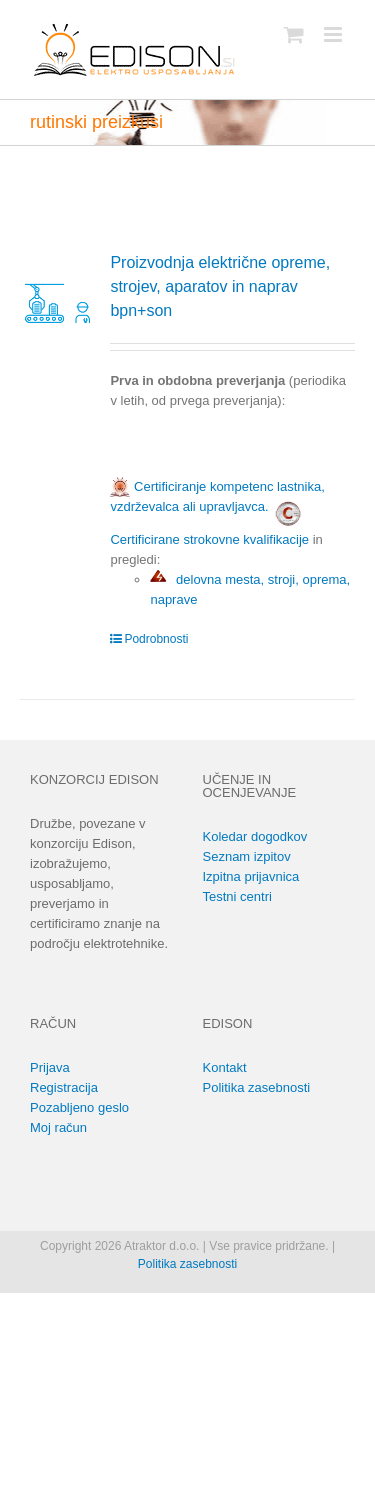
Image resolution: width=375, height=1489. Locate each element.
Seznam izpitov (247, 856)
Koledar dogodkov (255, 836)
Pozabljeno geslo (79, 1107)
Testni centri (237, 896)
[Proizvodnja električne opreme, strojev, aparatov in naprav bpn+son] (58, 289)
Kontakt (225, 1067)
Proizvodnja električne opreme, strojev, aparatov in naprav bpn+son (220, 286)
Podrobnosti (156, 639)
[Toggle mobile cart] (294, 34)
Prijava (50, 1067)
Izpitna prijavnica (251, 876)
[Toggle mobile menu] (334, 34)
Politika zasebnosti (257, 1087)
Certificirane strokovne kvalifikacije (209, 539)
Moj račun (58, 1127)
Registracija (64, 1087)
